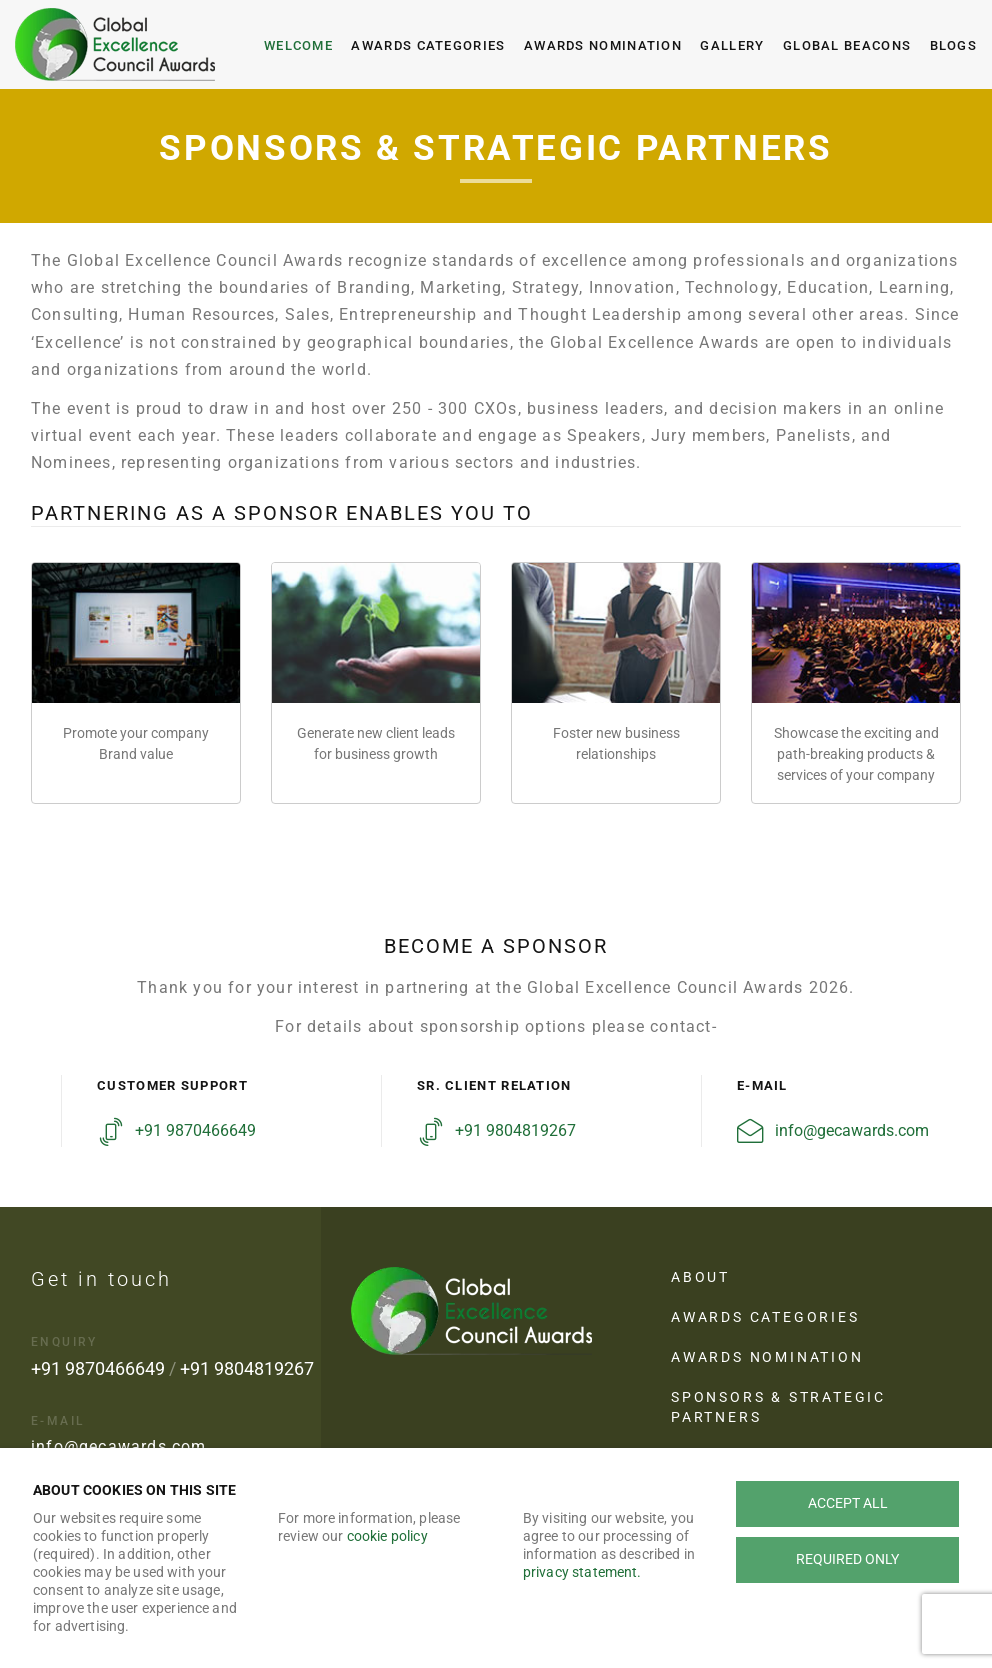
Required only (847, 1559)
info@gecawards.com (852, 1130)
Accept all (848, 1503)
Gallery (732, 45)
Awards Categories (428, 45)
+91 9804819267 (515, 1130)
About (700, 1277)
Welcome (298, 45)
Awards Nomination (603, 45)
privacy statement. (582, 1572)
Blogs (954, 45)
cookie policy (387, 1536)
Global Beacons (847, 45)
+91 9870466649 (195, 1130)
